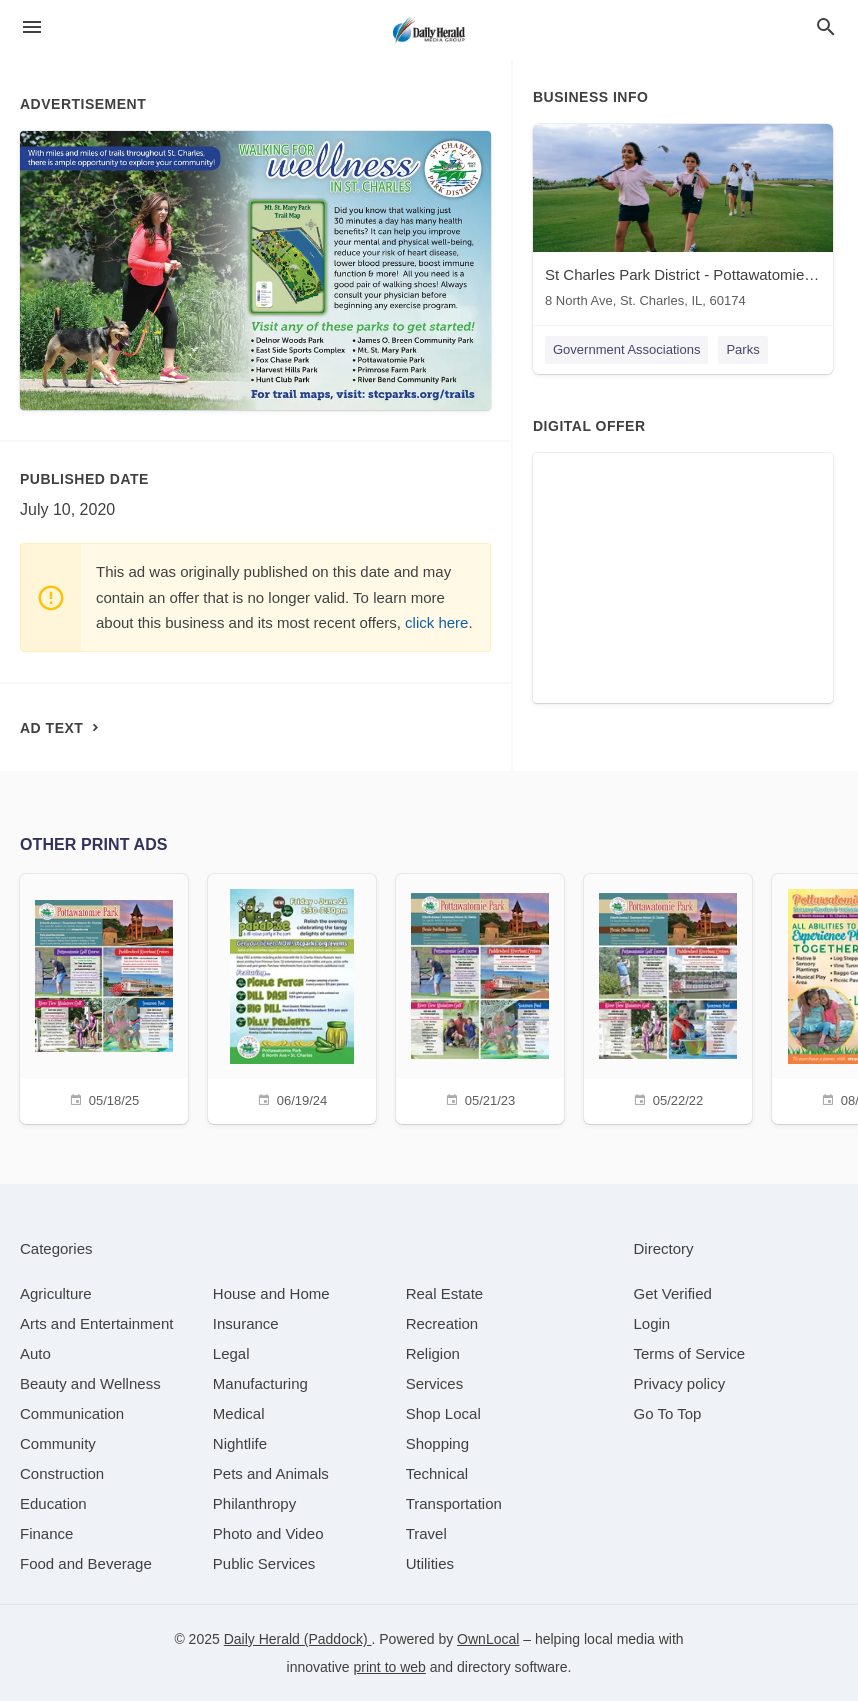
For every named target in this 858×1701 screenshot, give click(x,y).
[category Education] (53, 1503)
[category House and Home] (271, 1293)
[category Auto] (35, 1353)
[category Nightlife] (240, 1443)
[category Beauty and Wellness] (90, 1383)
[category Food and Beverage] (86, 1563)
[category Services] (435, 1383)
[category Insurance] (246, 1323)
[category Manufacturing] (260, 1383)
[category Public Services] (264, 1563)
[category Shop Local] (443, 1413)
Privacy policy (680, 1383)
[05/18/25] (104, 996)
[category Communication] (72, 1413)
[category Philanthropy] (254, 1503)
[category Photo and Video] (268, 1533)
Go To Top (668, 1413)
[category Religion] (433, 1353)
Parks (742, 349)
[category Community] (58, 1443)
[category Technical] (437, 1473)
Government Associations (626, 349)
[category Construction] (62, 1473)
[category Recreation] (442, 1323)
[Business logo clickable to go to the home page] (429, 30)
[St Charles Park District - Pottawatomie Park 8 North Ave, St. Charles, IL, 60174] (683, 220)
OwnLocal (488, 1639)
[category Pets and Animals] (271, 1473)
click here (436, 622)
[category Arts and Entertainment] (96, 1323)
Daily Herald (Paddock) (298, 1639)
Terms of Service (690, 1353)
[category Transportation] (454, 1503)
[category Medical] (239, 1413)
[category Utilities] (430, 1563)
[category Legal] (231, 1353)
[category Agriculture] (56, 1293)
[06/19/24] (292, 996)
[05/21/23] (480, 996)
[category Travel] (426, 1533)
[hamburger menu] (32, 27)
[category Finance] (46, 1533)
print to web (390, 1667)
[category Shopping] (437, 1443)
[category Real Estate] (445, 1293)
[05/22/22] (668, 996)
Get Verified (673, 1293)
